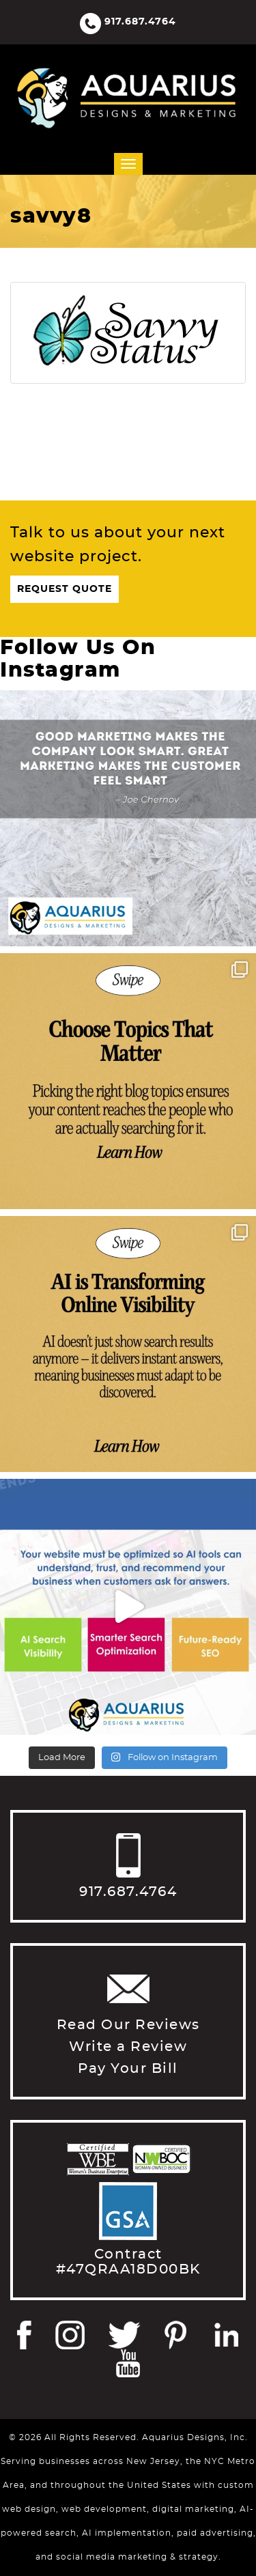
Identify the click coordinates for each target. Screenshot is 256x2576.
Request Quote (64, 589)
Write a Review (128, 2047)
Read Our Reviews (128, 2025)
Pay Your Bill (128, 2069)
